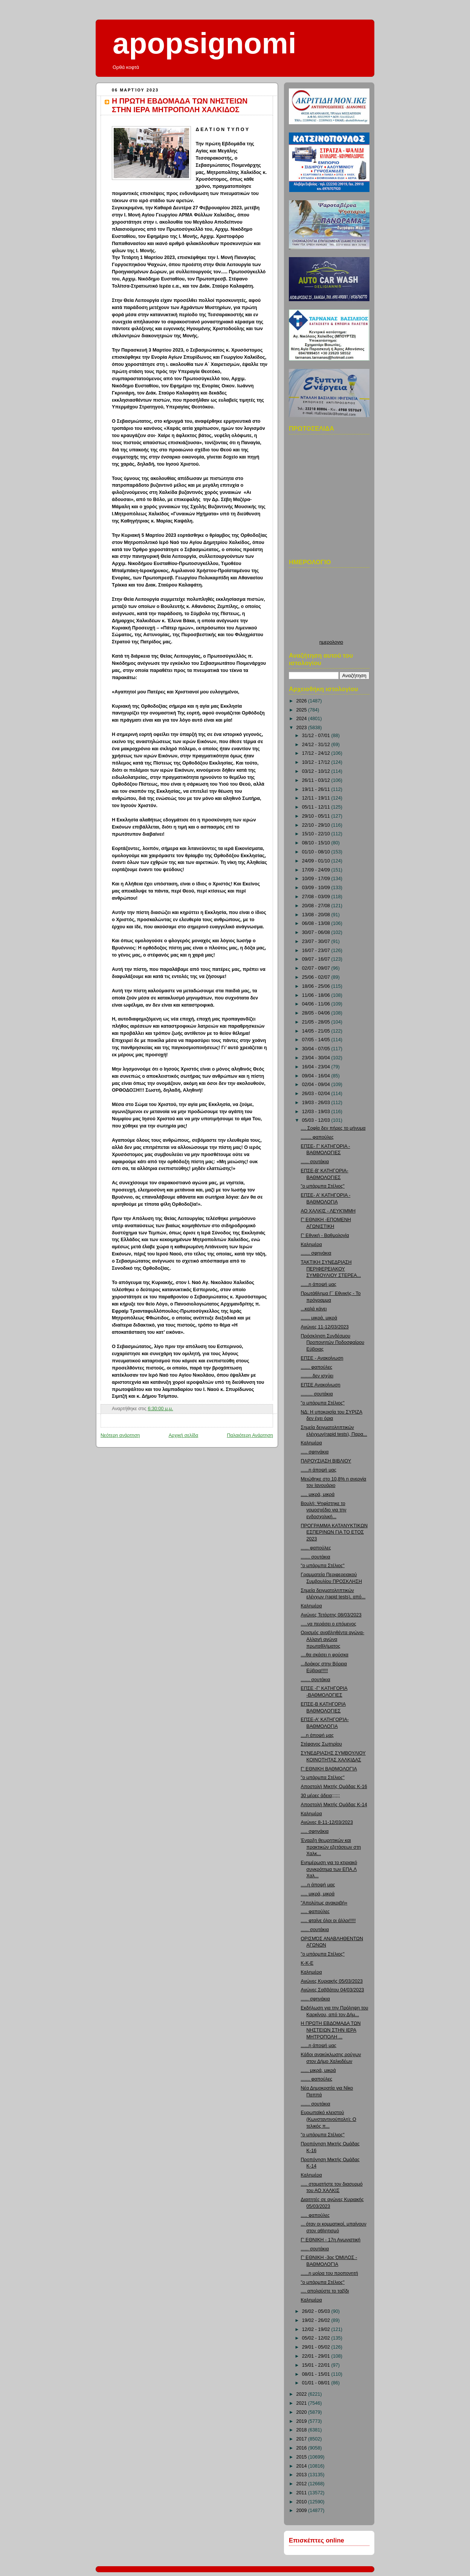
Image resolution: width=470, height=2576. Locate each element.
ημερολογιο (331, 642)
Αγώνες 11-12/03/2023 (325, 1327)
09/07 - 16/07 (316, 959)
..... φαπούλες (315, 1911)
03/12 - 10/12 (316, 771)
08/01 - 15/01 (316, 2374)
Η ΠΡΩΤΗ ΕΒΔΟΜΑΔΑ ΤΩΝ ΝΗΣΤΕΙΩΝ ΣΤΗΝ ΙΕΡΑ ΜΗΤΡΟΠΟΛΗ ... (331, 2030)
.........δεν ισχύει (317, 1376)
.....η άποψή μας (318, 1884)
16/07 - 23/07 (316, 950)
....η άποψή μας (317, 1735)
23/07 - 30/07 (316, 941)
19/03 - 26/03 (316, 1102)
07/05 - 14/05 (316, 1039)
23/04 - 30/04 (316, 1057)
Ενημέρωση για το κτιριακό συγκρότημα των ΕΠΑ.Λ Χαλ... (329, 1869)
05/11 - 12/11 (316, 807)
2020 (302, 2412)
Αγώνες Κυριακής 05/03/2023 (332, 1981)
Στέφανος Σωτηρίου (321, 1744)
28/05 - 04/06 (316, 1013)
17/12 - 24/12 (316, 753)
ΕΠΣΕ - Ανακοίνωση (322, 1358)
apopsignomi (204, 43)
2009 (302, 2510)
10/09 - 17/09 (316, 878)
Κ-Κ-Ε (307, 1963)
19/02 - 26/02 (316, 2320)
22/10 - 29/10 (316, 825)
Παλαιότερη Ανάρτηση (250, 1435)
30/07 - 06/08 (316, 932)
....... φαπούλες (317, 1367)
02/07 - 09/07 (316, 968)
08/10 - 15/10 (316, 842)
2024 (302, 718)
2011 (302, 2492)
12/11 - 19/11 (316, 798)
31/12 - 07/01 (316, 735)
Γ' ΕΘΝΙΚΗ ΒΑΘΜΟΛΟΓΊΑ (329, 1769)
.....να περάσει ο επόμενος (328, 1624)
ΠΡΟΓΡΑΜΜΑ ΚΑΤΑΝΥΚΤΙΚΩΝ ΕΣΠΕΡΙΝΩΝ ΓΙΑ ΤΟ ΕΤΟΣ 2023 (334, 1532)
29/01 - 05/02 (316, 2347)
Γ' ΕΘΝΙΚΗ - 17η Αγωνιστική (331, 2239)
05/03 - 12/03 (316, 1120)
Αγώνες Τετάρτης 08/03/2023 (331, 1615)
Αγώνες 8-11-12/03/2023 (327, 1822)
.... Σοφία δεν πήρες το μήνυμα (333, 1128)
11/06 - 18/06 (316, 995)
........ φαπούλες (317, 1137)
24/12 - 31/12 (316, 744)
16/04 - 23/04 (316, 1066)
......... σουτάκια (317, 1394)
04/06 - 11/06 (316, 1004)
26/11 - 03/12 (316, 780)
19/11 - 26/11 (316, 789)
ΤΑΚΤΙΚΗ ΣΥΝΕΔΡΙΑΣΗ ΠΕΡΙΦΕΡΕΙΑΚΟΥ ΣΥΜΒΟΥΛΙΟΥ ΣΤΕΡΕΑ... (331, 1269)
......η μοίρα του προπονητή (329, 2273)
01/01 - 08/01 (316, 2383)
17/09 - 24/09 (316, 870)
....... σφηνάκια (316, 1253)
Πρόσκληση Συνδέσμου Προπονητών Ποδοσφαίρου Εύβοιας (333, 1342)
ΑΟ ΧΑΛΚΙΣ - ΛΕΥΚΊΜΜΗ (328, 1211)
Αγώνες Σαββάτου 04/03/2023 (332, 1990)
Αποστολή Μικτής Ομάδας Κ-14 (334, 1804)
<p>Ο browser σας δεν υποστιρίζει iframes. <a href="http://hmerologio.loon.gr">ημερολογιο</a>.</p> (331, 605)
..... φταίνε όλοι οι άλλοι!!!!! (328, 1920)
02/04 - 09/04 (316, 1084)
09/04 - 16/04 (316, 1076)
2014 (302, 2466)
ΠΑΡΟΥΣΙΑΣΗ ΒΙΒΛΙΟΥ (326, 1461)
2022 (302, 2394)
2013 (302, 2474)
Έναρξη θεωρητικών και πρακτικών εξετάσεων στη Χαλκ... (331, 1847)
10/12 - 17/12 (316, 762)
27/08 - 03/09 (316, 896)
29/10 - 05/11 (316, 816)
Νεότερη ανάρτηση (120, 1435)
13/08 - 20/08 (316, 914)
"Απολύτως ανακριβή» (324, 1903)
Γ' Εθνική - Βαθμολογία (325, 1235)
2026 (302, 701)
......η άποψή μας (319, 1284)
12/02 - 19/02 (316, 2329)
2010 (302, 2501)
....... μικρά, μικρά (319, 1318)
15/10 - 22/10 (316, 833)
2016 (302, 2448)
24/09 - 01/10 (316, 861)
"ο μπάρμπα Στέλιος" (323, 1186)
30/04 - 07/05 (316, 1048)
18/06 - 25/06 (316, 986)
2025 (302, 710)
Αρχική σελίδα (183, 1435)
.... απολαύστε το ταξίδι (325, 2291)
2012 (302, 2483)
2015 (302, 2457)
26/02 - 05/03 (316, 2311)
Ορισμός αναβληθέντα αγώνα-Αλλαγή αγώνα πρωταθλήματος (333, 1639)
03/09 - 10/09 (316, 887)
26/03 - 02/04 (316, 1093)
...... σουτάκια (315, 1161)
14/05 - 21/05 (316, 1031)
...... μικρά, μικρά (318, 2070)
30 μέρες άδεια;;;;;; (320, 1795)
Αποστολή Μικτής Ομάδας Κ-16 (334, 1786)
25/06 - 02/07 (316, 977)
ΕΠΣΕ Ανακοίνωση (320, 1385)
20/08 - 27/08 (316, 905)
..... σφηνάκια (315, 1452)
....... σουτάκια (315, 1557)
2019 (302, 2421)
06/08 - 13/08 (316, 923)
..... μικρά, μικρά (318, 1494)
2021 (302, 2403)
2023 (302, 727)
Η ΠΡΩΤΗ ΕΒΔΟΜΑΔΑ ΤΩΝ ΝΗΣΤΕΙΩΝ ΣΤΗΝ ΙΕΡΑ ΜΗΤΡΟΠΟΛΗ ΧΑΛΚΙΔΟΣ (179, 105)
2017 (302, 2439)
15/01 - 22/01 (316, 2365)
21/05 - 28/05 (316, 1022)
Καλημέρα (311, 1244)
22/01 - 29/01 (316, 2356)
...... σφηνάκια (315, 1999)
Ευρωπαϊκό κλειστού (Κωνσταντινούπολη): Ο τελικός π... (328, 2119)
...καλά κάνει (314, 1309)
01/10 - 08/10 (316, 852)
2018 (302, 2430)
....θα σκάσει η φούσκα (325, 1654)
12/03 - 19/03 (316, 1111)
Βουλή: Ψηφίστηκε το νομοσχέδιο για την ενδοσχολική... (323, 1510)
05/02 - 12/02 (316, 2338)
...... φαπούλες (316, 1548)
